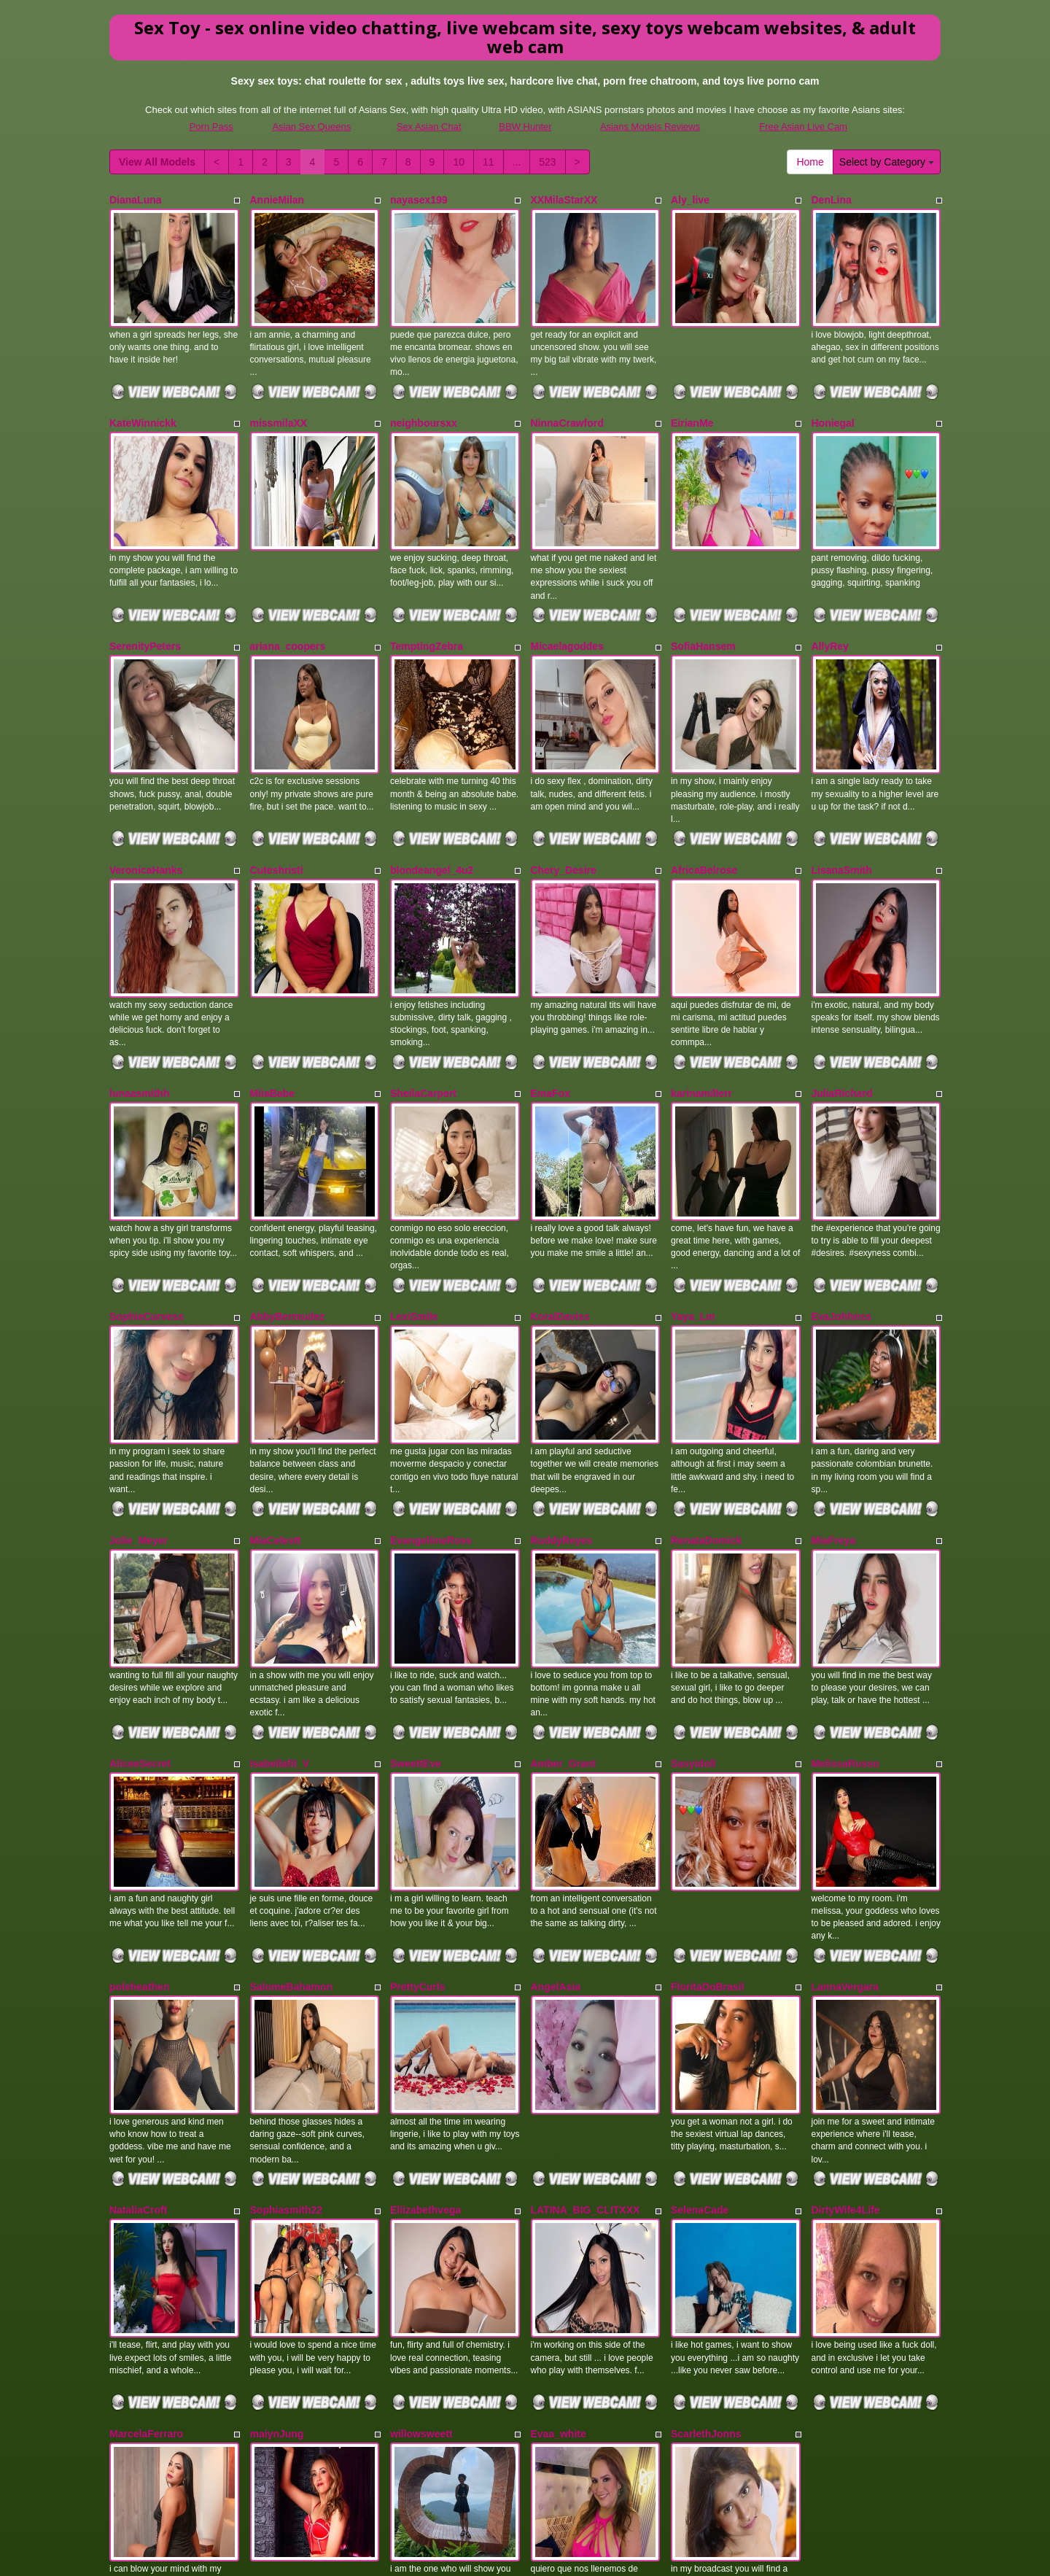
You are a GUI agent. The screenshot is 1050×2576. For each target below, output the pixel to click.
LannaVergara (845, 1801)
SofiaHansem (703, 600)
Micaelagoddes (567, 600)
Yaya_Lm (693, 1200)
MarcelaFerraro (146, 2201)
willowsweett (421, 2201)
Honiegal (833, 400)
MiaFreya (834, 1400)
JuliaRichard (842, 1000)
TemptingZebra (426, 600)
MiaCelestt (275, 1400)
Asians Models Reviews (650, 126)
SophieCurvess (146, 1200)
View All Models (157, 162)
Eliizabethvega (425, 2000)
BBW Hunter (525, 126)
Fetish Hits (505, 2555)
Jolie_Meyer (138, 1400)
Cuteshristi (276, 800)
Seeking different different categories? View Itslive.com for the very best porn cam (525, 2476)
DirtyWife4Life (846, 2000)
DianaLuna (135, 200)
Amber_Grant (563, 1600)
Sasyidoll (693, 1600)
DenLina (832, 200)
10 (458, 162)
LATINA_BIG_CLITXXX (585, 2000)
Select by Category (886, 162)
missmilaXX (279, 400)
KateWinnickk (142, 400)
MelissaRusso (845, 1600)
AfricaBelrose (704, 800)
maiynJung (277, 2201)
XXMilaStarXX (564, 200)
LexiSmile (414, 1200)
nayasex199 (419, 200)
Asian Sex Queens (311, 126)
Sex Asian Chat (429, 126)
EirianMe (692, 400)
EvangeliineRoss (431, 1400)
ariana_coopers (288, 600)
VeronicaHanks (145, 800)
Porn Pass (211, 126)
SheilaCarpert (423, 1000)
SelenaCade (699, 2000)
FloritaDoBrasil (707, 1801)
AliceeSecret (140, 1600)
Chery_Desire (563, 800)
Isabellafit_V (280, 1600)
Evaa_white (558, 2201)
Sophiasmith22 (286, 2000)
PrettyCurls (417, 1801)
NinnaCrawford (567, 400)
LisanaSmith (842, 800)
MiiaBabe (272, 1000)
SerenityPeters (145, 600)
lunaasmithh (139, 1000)
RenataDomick (706, 1400)
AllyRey (830, 600)
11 (488, 162)
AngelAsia (555, 1801)
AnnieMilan (277, 200)
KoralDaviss (560, 1200)
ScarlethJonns (706, 2201)
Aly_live (690, 200)
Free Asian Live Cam (803, 126)
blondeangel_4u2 (431, 800)
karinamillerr (701, 1000)
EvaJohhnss (841, 1200)
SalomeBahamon (291, 1801)
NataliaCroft (138, 2000)
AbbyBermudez (287, 1200)
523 (547, 162)
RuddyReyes (562, 1400)
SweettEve (415, 1600)
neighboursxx (423, 400)
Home (809, 162)
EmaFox (550, 1000)
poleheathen (139, 1801)
